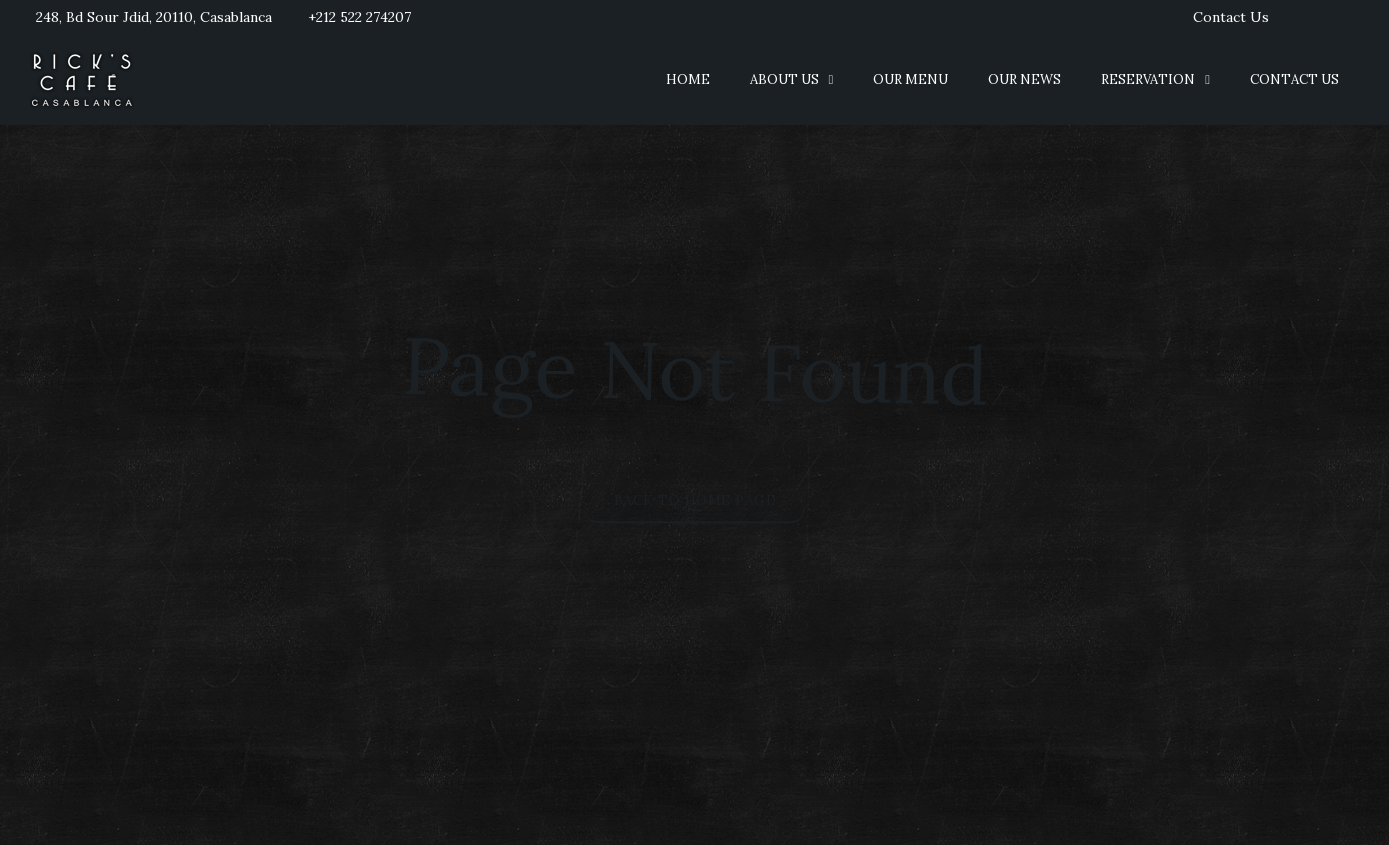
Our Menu (910, 79)
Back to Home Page (695, 499)
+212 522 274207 (359, 17)
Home (688, 79)
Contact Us (1231, 17)
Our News (1024, 79)
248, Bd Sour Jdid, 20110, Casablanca (154, 17)
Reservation (1148, 79)
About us (784, 79)
